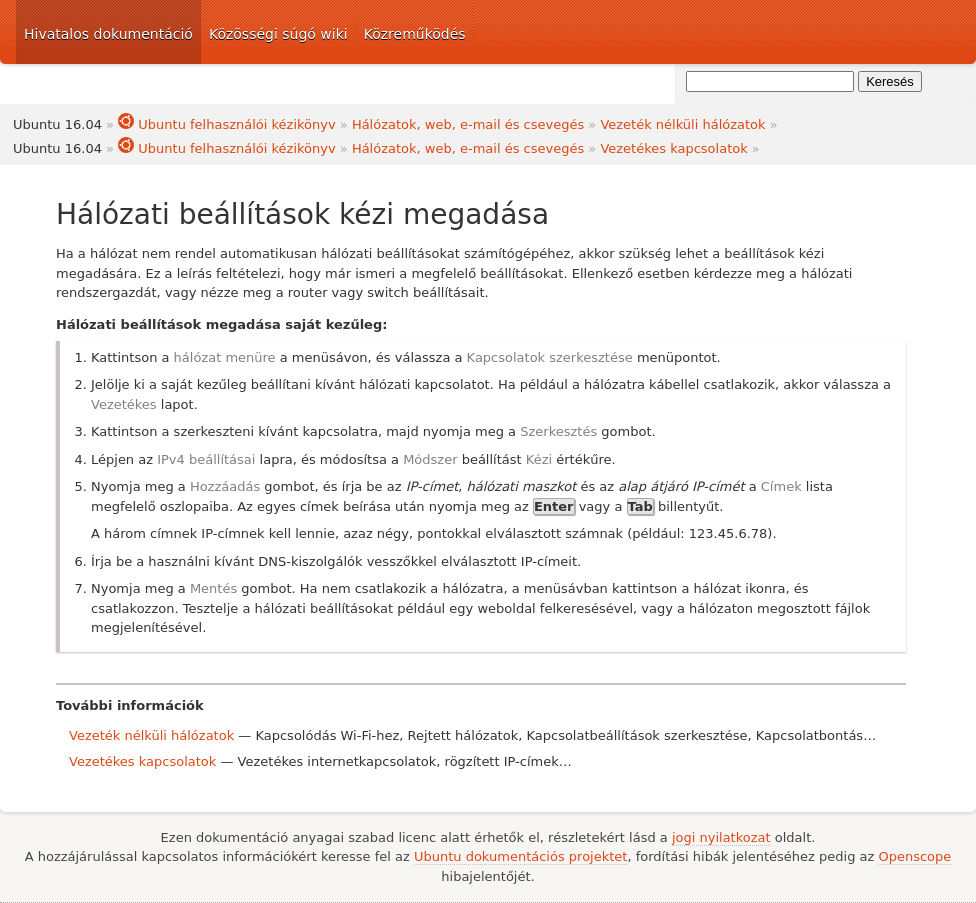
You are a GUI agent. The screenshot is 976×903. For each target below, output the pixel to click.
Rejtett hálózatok (463, 735)
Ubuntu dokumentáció (814, 32)
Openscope (914, 856)
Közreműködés (415, 34)
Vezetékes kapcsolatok (673, 148)
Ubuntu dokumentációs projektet (520, 856)
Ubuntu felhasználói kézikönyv (227, 124)
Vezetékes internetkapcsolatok (337, 761)
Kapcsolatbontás (809, 735)
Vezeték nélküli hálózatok (682, 124)
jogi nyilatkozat (721, 837)
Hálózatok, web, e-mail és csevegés (468, 124)
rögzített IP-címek (502, 761)
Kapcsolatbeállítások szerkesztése (636, 735)
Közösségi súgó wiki (278, 34)
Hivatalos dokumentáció (108, 34)
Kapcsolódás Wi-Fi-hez (327, 735)
